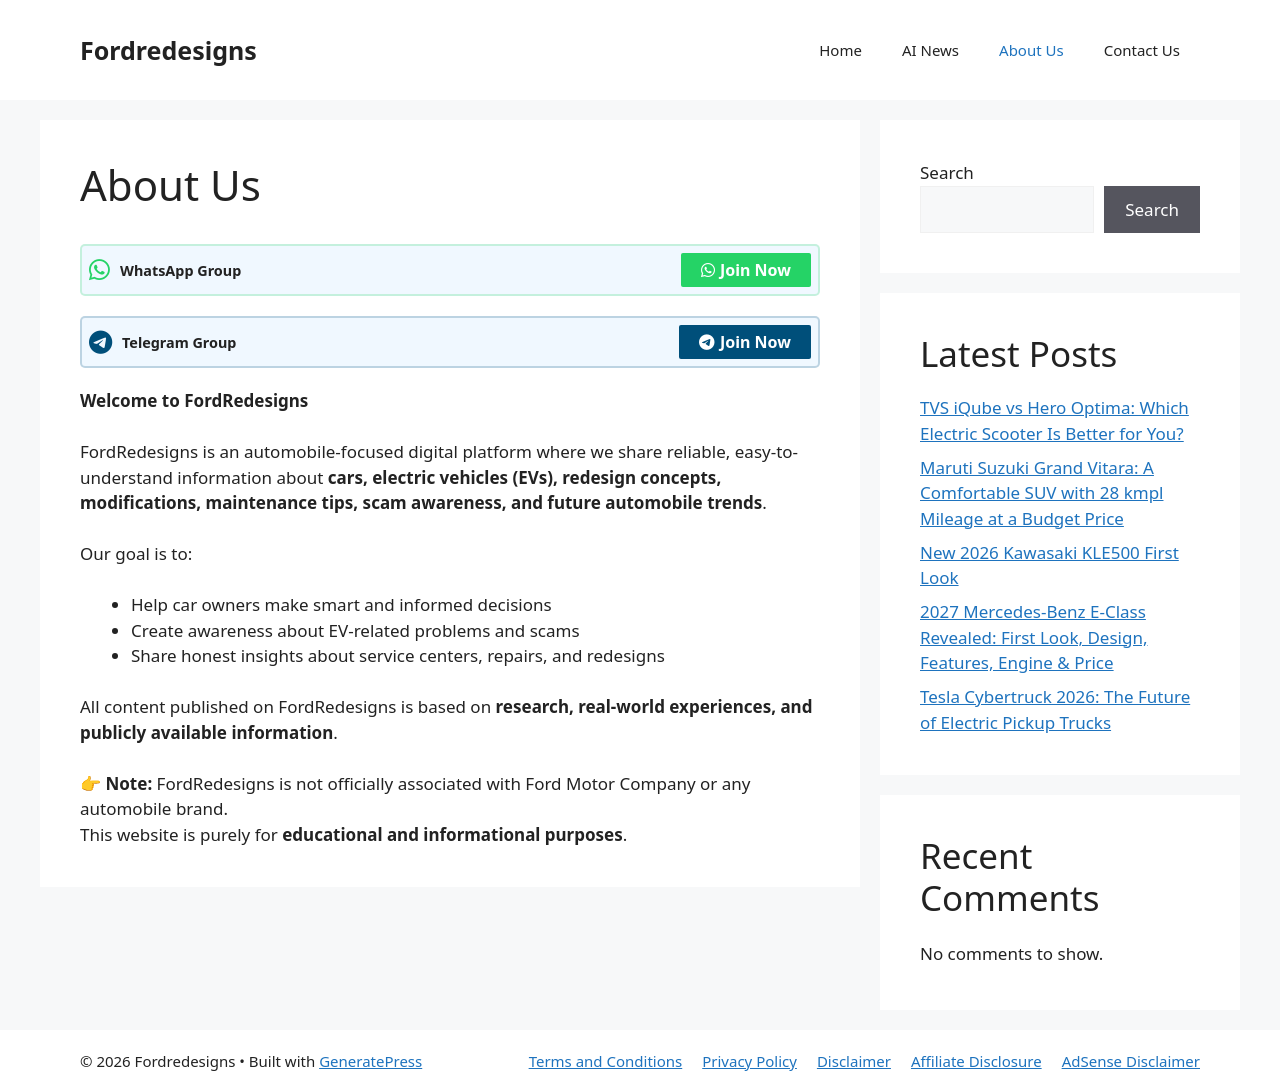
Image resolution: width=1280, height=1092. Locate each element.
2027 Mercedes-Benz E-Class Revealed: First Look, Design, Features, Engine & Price (1034, 637)
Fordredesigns (168, 50)
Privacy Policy (749, 1061)
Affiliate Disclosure (976, 1061)
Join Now (746, 270)
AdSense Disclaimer (1131, 1061)
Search (947, 172)
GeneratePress (370, 1061)
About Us (1031, 50)
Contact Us (1142, 50)
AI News (930, 50)
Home (840, 50)
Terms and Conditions (606, 1061)
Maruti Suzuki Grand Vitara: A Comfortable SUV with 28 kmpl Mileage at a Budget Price (1041, 493)
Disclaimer (854, 1061)
